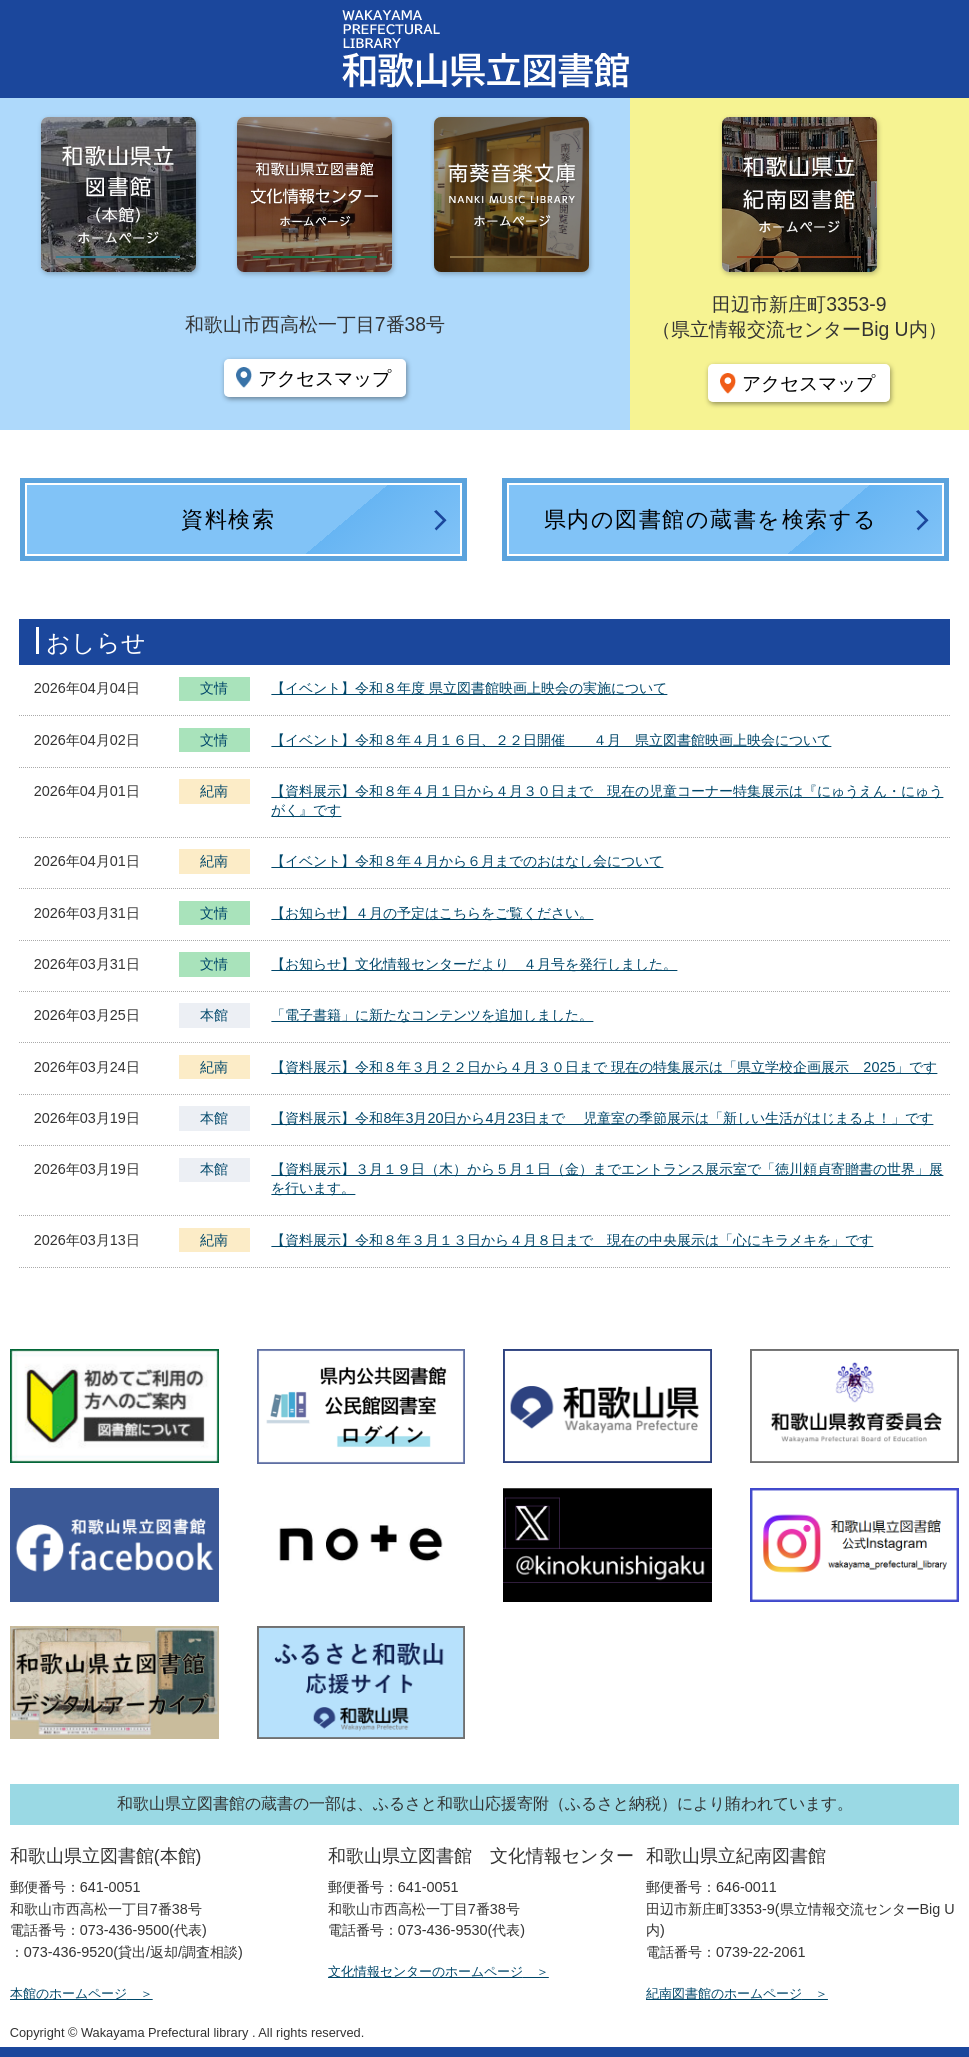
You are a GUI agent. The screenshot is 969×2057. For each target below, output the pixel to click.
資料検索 (228, 519)
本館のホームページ (68, 1993)
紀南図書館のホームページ (724, 1993)
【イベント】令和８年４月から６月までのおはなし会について (467, 861)
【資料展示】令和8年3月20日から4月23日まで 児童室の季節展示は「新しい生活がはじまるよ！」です (602, 1118)
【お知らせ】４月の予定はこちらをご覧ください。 (432, 913)
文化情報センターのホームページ (425, 1971)
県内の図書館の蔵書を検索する (711, 519)
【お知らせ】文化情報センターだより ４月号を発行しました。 (474, 964)
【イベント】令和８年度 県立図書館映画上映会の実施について (469, 688)
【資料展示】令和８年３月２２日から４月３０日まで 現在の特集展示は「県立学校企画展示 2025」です (604, 1067)
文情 (214, 690)
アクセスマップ (324, 378)
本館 (214, 1015)
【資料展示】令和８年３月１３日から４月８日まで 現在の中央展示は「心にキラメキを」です (572, 1240)
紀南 (214, 791)
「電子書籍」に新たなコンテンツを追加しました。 (432, 1015)
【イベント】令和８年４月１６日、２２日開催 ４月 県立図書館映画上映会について (551, 740)
